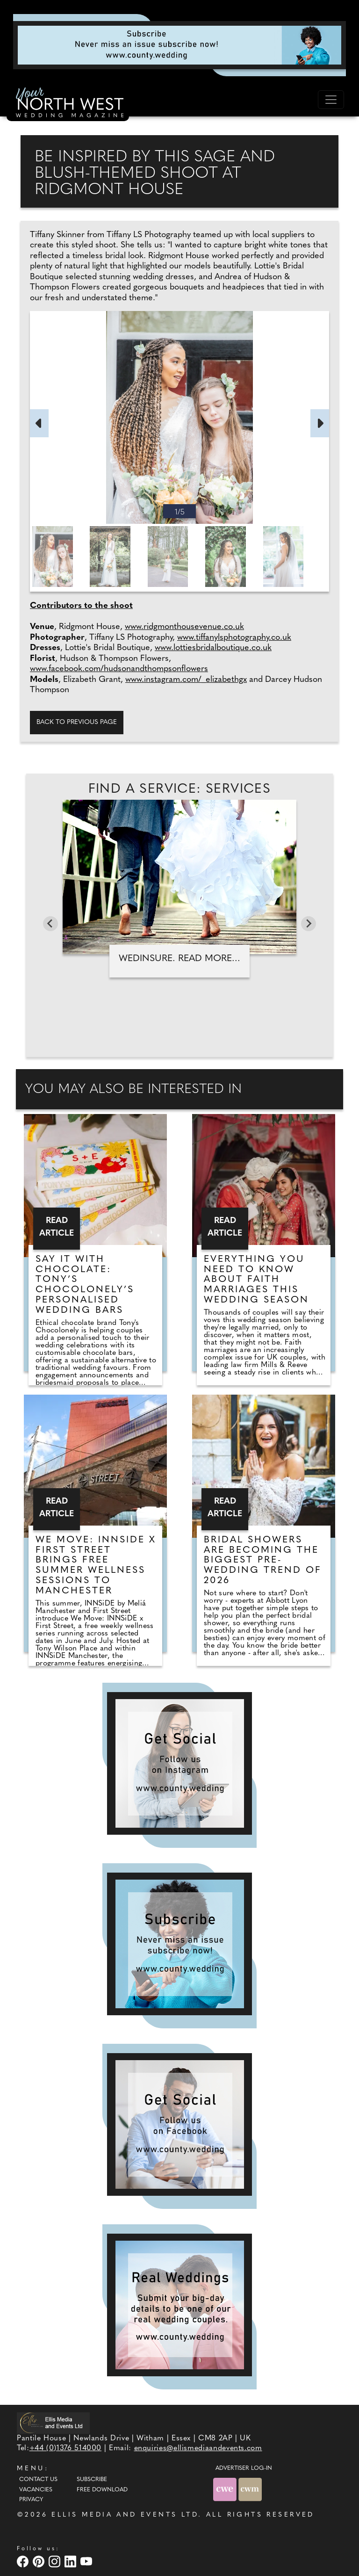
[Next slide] (308, 923)
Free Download (102, 2490)
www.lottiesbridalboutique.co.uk (213, 648)
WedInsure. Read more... (179, 958)
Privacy (31, 2500)
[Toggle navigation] (331, 99)
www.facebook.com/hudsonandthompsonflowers (119, 669)
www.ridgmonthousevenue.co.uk (184, 626)
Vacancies (35, 2490)
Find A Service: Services (179, 789)
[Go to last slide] (50, 923)
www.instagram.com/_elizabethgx (186, 679)
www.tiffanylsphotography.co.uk (234, 637)
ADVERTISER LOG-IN (243, 2468)
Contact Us (38, 2479)
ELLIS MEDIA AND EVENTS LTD (124, 2514)
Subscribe (92, 2479)
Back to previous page (76, 722)
